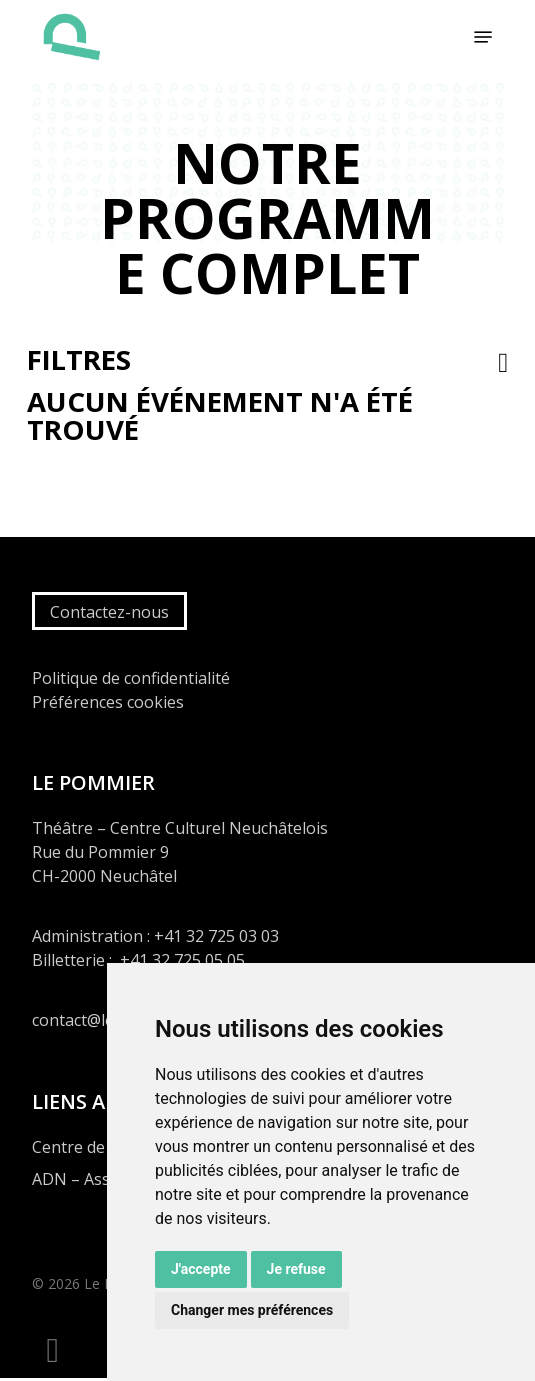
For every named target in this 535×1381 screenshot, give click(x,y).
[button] (483, 37)
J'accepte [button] (201, 1269)
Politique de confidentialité (131, 678)
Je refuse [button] (296, 1269)
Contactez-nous (109, 612)
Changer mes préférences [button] (252, 1310)
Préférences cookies (108, 702)
